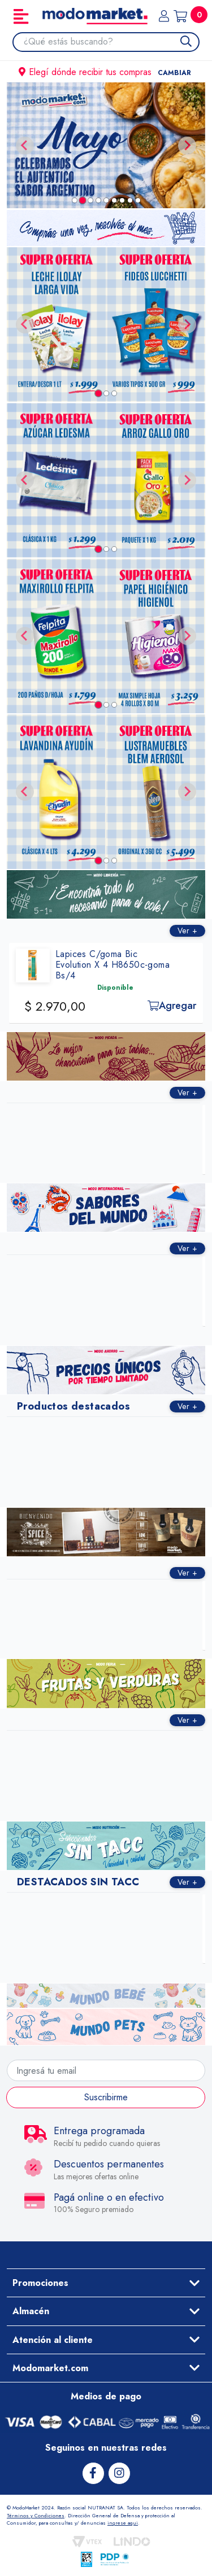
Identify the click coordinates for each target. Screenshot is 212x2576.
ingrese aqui (122, 2522)
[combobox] (111, 41)
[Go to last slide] (25, 324)
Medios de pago (106, 2396)
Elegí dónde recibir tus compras (106, 71)
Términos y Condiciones (35, 2515)
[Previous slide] (25, 146)
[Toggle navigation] (21, 16)
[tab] (74, 200)
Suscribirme (106, 2097)
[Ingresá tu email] (106, 2070)
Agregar (176, 1005)
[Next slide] (187, 146)
